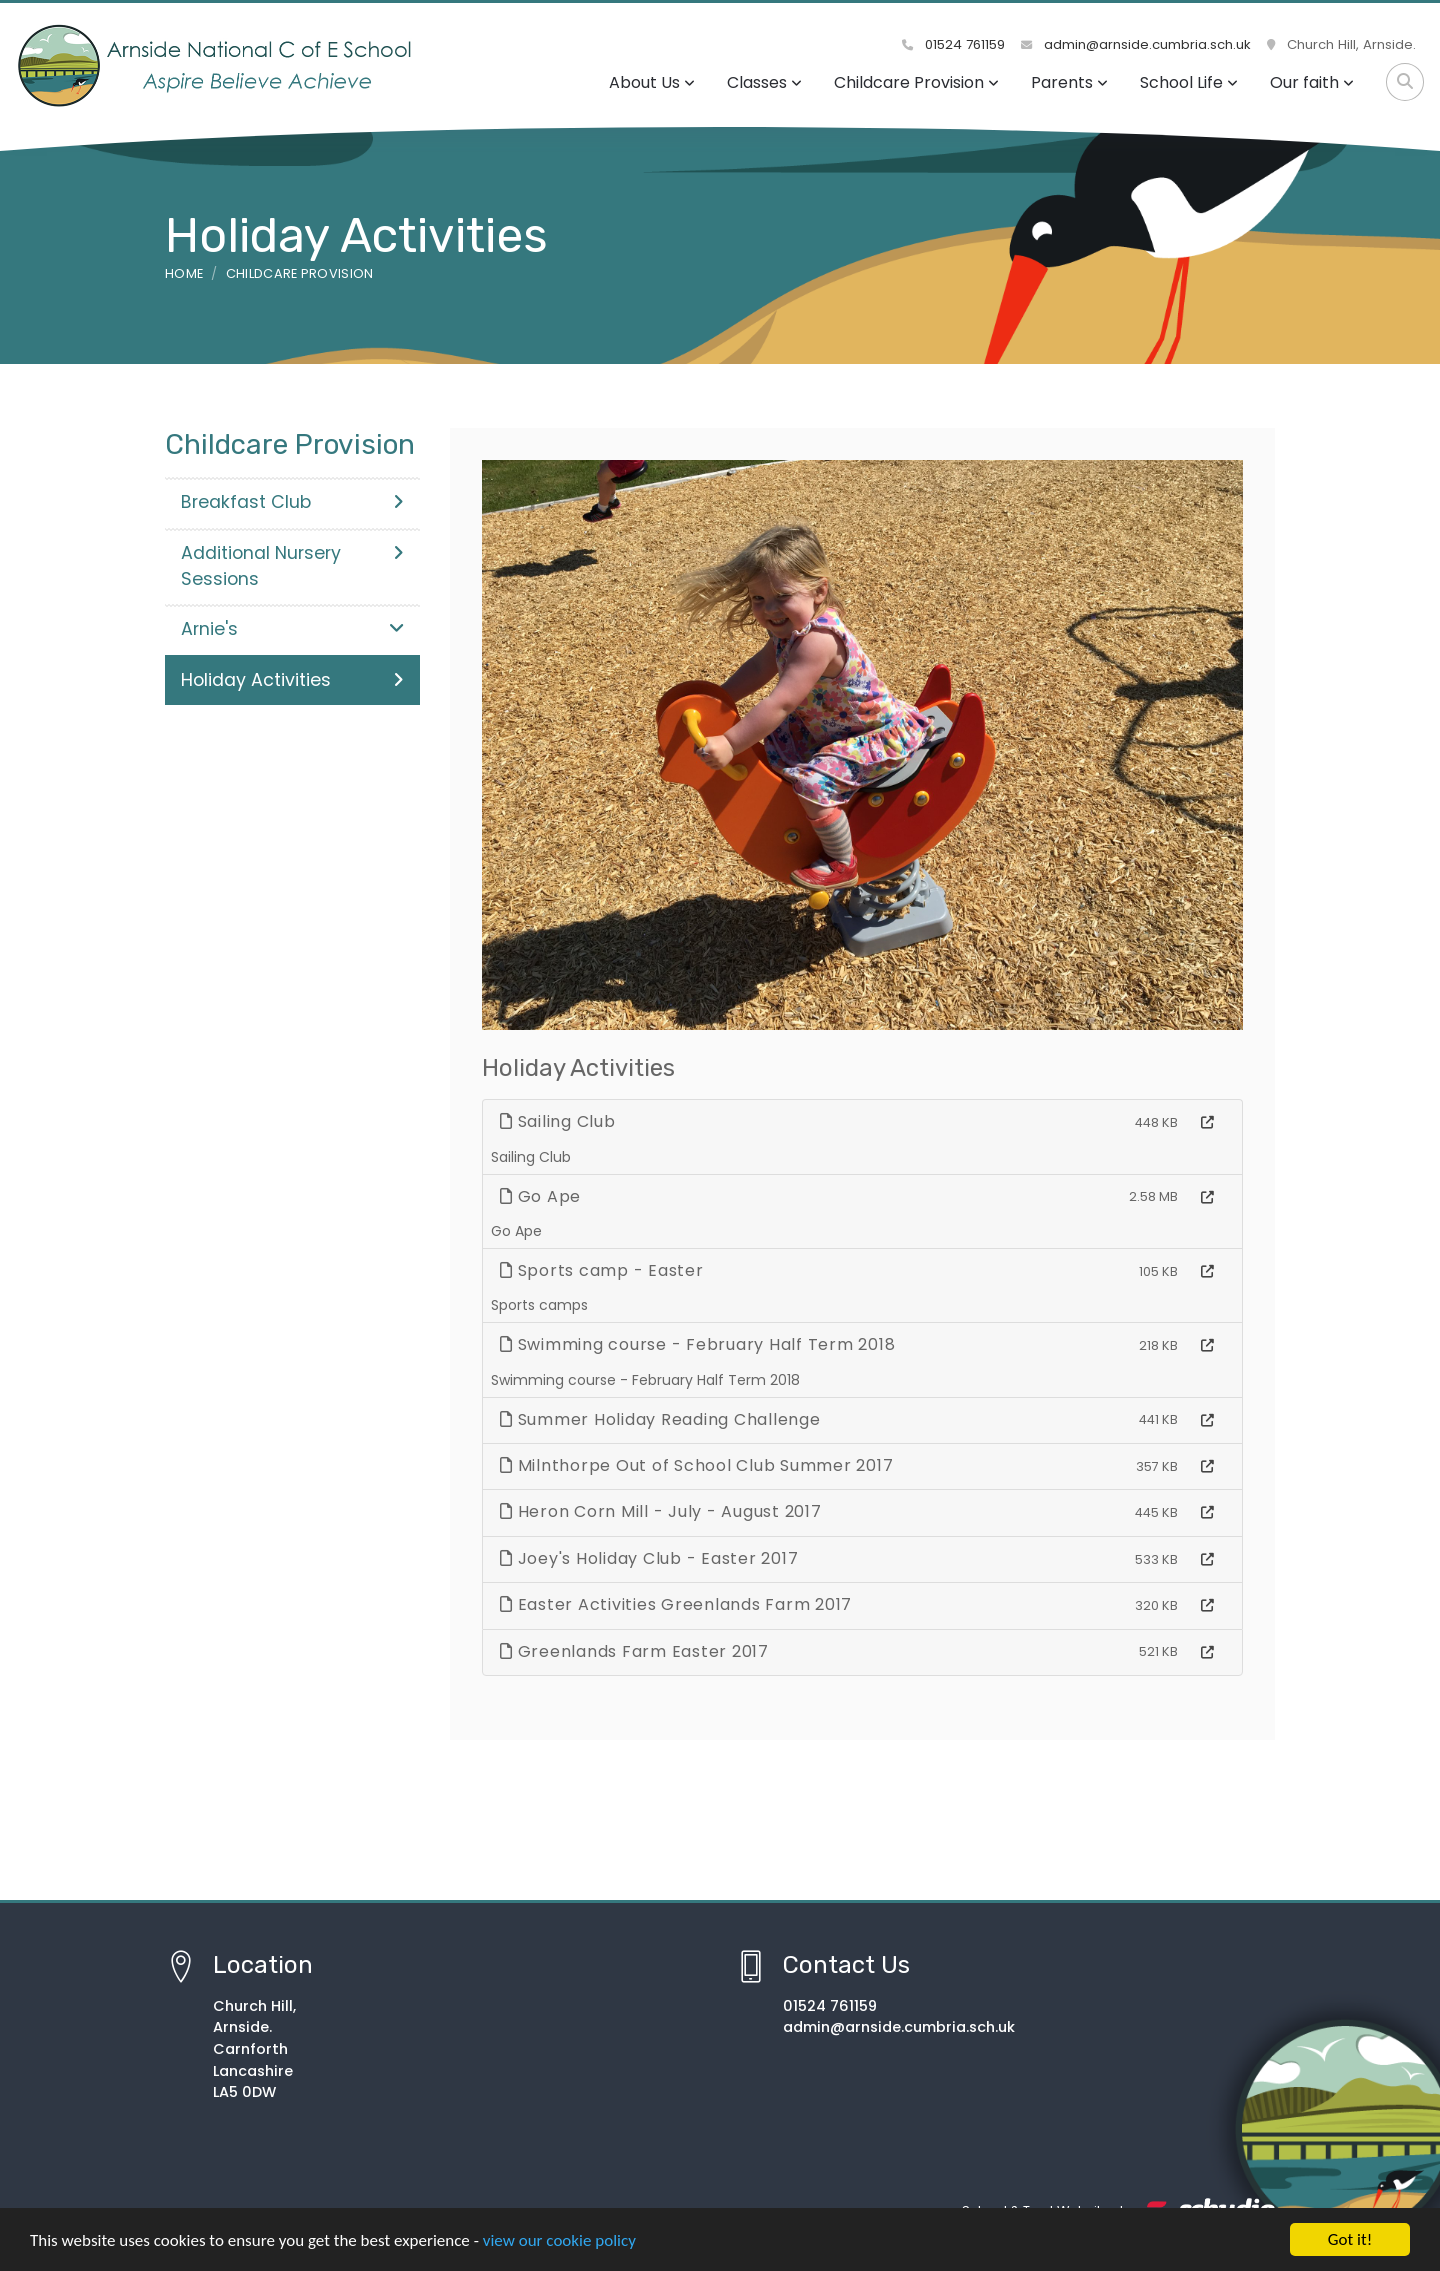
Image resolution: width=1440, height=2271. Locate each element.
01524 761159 (953, 44)
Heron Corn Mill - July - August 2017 (661, 1511)
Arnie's (292, 629)
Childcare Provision (916, 82)
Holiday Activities (292, 680)
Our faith (1312, 82)
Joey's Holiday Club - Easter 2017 (649, 1558)
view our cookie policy (559, 2242)
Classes (764, 82)
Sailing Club (558, 1121)
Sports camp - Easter (602, 1270)
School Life (1189, 82)
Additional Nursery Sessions (292, 566)
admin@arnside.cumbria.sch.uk (1136, 44)
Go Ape (540, 1196)
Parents (1069, 82)
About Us (652, 82)
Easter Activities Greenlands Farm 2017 (676, 1604)
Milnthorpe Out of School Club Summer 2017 (696, 1465)
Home (184, 273)
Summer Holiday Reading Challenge (660, 1419)
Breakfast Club (292, 502)
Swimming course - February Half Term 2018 (697, 1344)
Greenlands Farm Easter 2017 (634, 1651)
